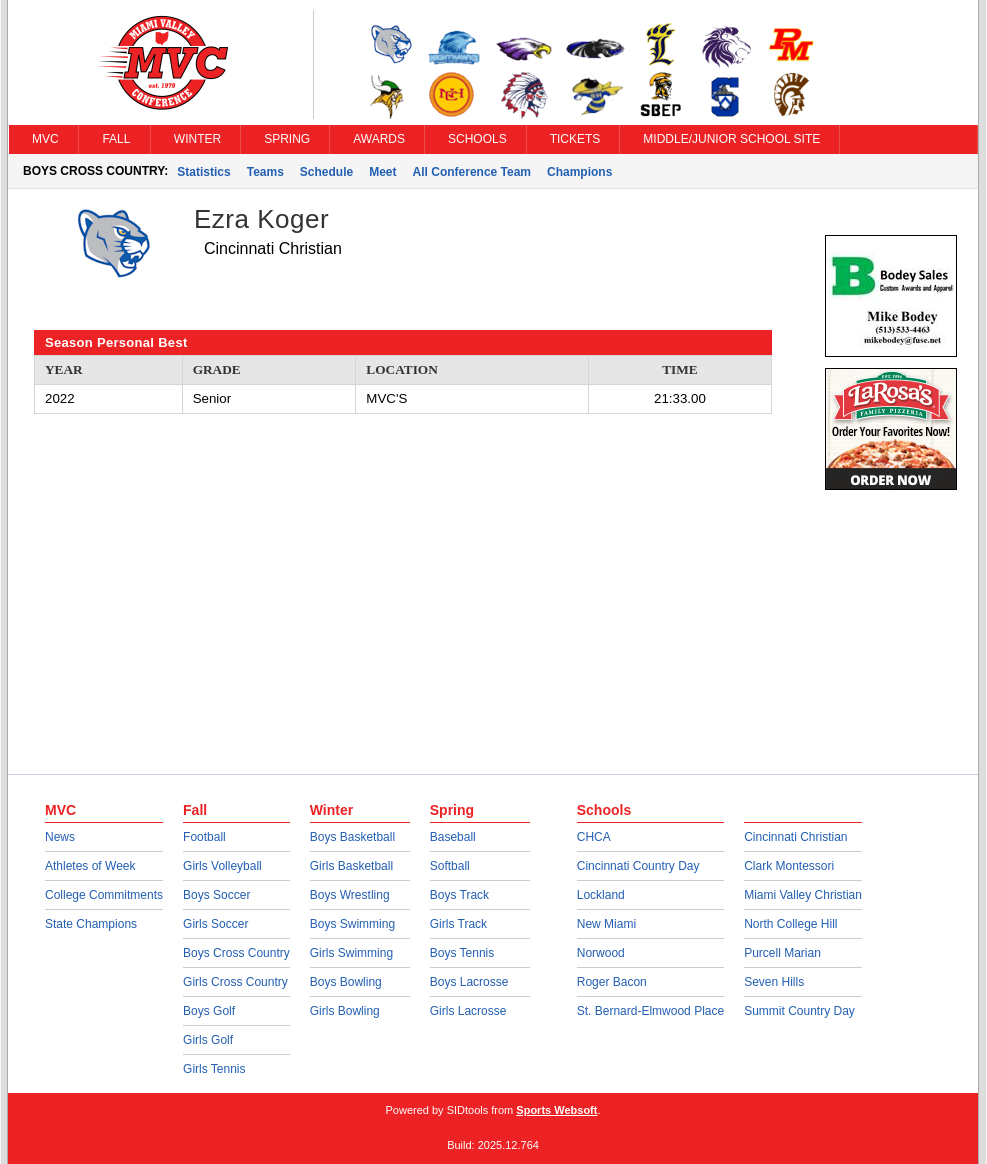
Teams (265, 172)
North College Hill (790, 924)
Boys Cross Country (236, 953)
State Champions (91, 924)
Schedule (326, 172)
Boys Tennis (462, 953)
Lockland (601, 895)
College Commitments (104, 895)
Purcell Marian (782, 953)
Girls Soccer (215, 924)
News (60, 837)
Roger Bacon (612, 982)
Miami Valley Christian (803, 895)
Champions (579, 172)
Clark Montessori (789, 866)
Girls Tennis (214, 1069)
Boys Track (459, 895)
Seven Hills (774, 982)
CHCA (594, 837)
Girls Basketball (351, 866)
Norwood (601, 953)
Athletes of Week (90, 866)
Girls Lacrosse (468, 1011)
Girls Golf (208, 1040)
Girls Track (458, 924)
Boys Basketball (352, 837)
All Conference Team (472, 172)
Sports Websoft (556, 1110)
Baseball (453, 837)
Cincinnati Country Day (638, 866)
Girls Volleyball (222, 866)
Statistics (203, 172)
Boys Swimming (352, 924)
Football (204, 837)
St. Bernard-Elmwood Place (650, 1011)
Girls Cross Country (235, 982)
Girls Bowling (345, 1011)
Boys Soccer (216, 895)
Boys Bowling (346, 982)
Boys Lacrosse (469, 982)
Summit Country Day (799, 1011)
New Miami (606, 924)
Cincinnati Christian (795, 837)
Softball (450, 866)
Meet (382, 172)
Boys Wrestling (350, 895)
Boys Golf (209, 1011)
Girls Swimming (351, 953)
